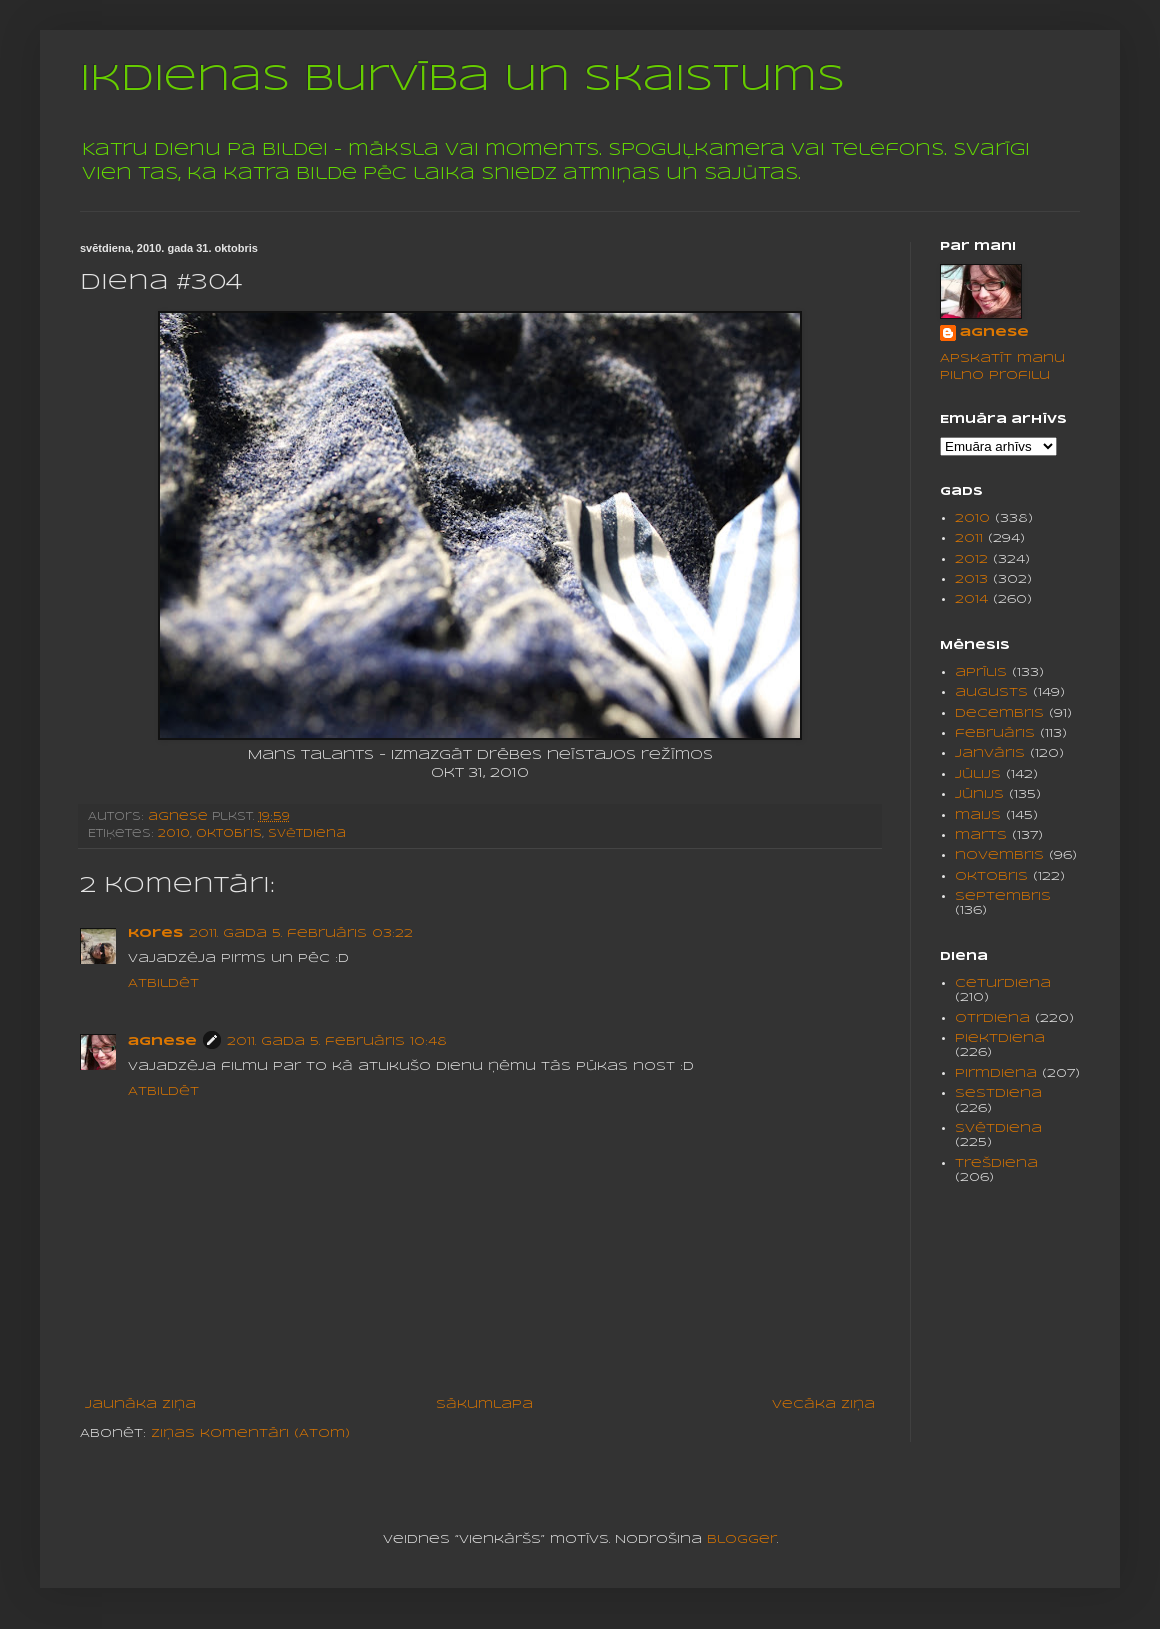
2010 (174, 834)
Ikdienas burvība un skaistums (462, 80)
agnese (162, 1041)
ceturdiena (1003, 983)
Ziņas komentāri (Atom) (250, 1433)
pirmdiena (996, 1073)
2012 (971, 559)
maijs (978, 815)
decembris (999, 713)
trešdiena (996, 1163)
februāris (995, 733)
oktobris (229, 834)
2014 (971, 599)
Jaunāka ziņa (140, 1404)
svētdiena (307, 834)
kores (155, 933)
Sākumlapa (484, 1404)
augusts (991, 692)
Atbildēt (163, 983)
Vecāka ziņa (823, 1404)
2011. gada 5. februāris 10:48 (337, 1041)
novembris (999, 855)
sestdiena (998, 1093)
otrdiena (992, 1018)
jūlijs (978, 774)
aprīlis (981, 672)
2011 (969, 538)
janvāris (990, 753)
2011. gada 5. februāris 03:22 (301, 933)
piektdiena (1000, 1038)
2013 (971, 579)
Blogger (742, 1539)
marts (981, 835)
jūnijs (979, 794)
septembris (1003, 896)
